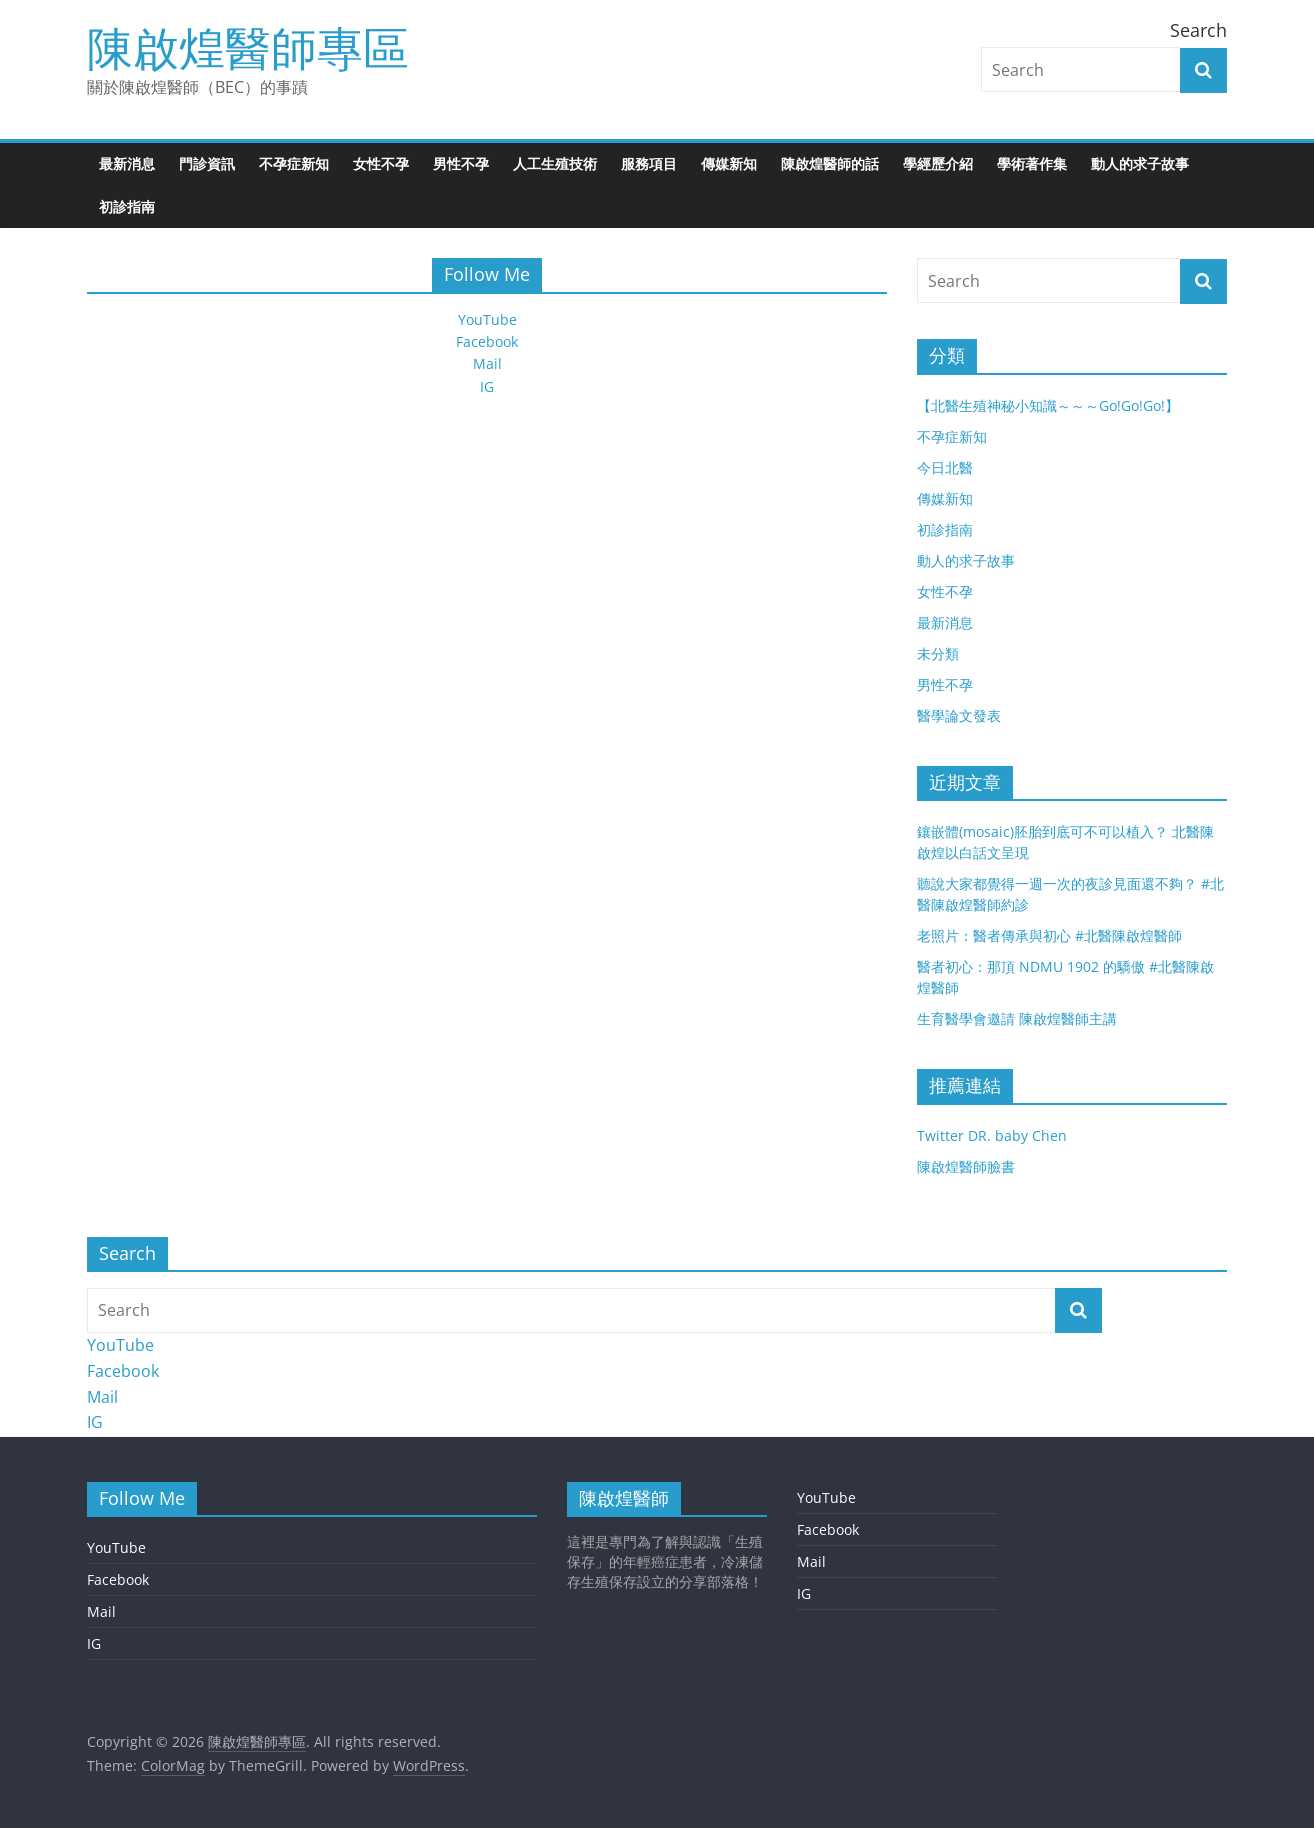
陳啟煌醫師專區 (248, 47)
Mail (487, 363)
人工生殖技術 (555, 163)
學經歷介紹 (938, 163)
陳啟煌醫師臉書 (966, 1166)
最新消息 (127, 163)
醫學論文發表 (959, 715)
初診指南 (127, 206)
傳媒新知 (729, 163)
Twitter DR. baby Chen (992, 1135)
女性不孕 (381, 163)
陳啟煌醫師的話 (830, 163)
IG (487, 386)
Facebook (487, 341)
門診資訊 (207, 163)
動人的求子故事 (1140, 163)
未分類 (938, 653)
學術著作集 (1032, 163)
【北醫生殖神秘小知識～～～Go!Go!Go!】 (1048, 405)
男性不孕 (461, 163)
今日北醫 (945, 467)
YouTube (487, 319)
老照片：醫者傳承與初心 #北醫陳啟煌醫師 (1049, 935)
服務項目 (649, 163)
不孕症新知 (294, 163)
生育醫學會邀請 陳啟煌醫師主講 (1017, 1018)
